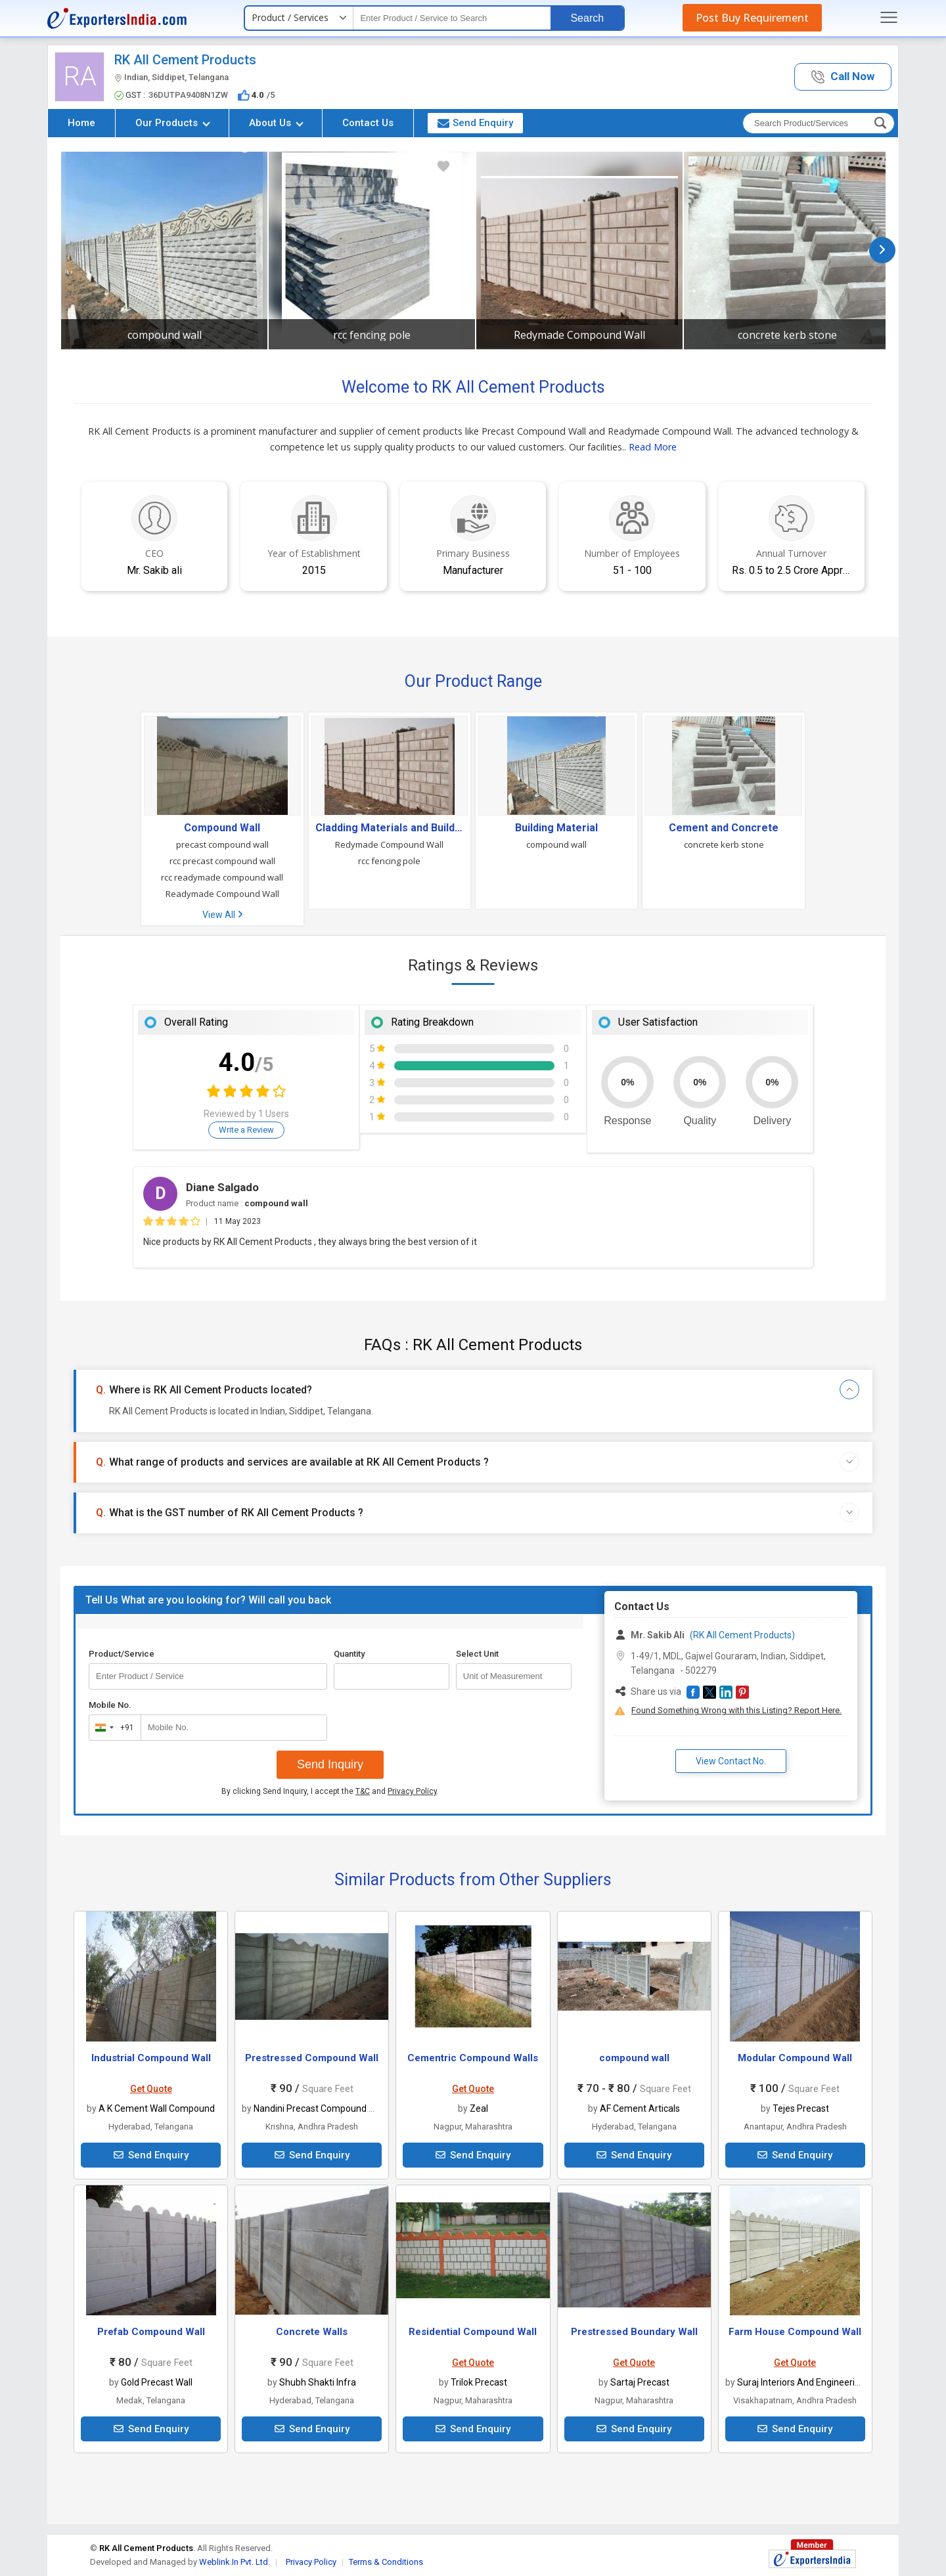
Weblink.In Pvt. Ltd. (234, 2562)
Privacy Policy (412, 1791)
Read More (653, 447)
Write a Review (246, 1130)
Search (587, 18)
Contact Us (368, 123)
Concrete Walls (312, 2332)
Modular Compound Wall (795, 2058)
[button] (843, 77)
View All (222, 914)
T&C (362, 1791)
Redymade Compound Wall (579, 335)
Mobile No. (110, 1705)
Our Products (172, 123)
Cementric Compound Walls (472, 2058)
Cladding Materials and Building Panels (389, 828)
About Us (276, 123)
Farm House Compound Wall (795, 2332)
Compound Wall (222, 828)
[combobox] (112, 1727)
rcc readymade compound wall (222, 877)
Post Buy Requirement (752, 18)
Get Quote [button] (151, 2089)
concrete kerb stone (787, 335)
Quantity (349, 1654)
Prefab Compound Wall (151, 2332)
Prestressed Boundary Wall (634, 2332)
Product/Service (121, 1654)
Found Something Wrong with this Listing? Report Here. (736, 1710)
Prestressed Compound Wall (311, 2058)
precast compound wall (222, 844)
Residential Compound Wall (473, 2332)
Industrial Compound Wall (151, 2058)
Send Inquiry (330, 1764)
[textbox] (452, 18)
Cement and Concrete (723, 828)
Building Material (556, 828)
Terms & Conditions (386, 2562)
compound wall (164, 335)
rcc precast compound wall (222, 861)
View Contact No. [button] (731, 1761)
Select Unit (477, 1654)
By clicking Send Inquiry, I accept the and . (330, 1791)
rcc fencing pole (372, 335)
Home (81, 123)
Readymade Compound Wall (222, 894)
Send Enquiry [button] (475, 123)
